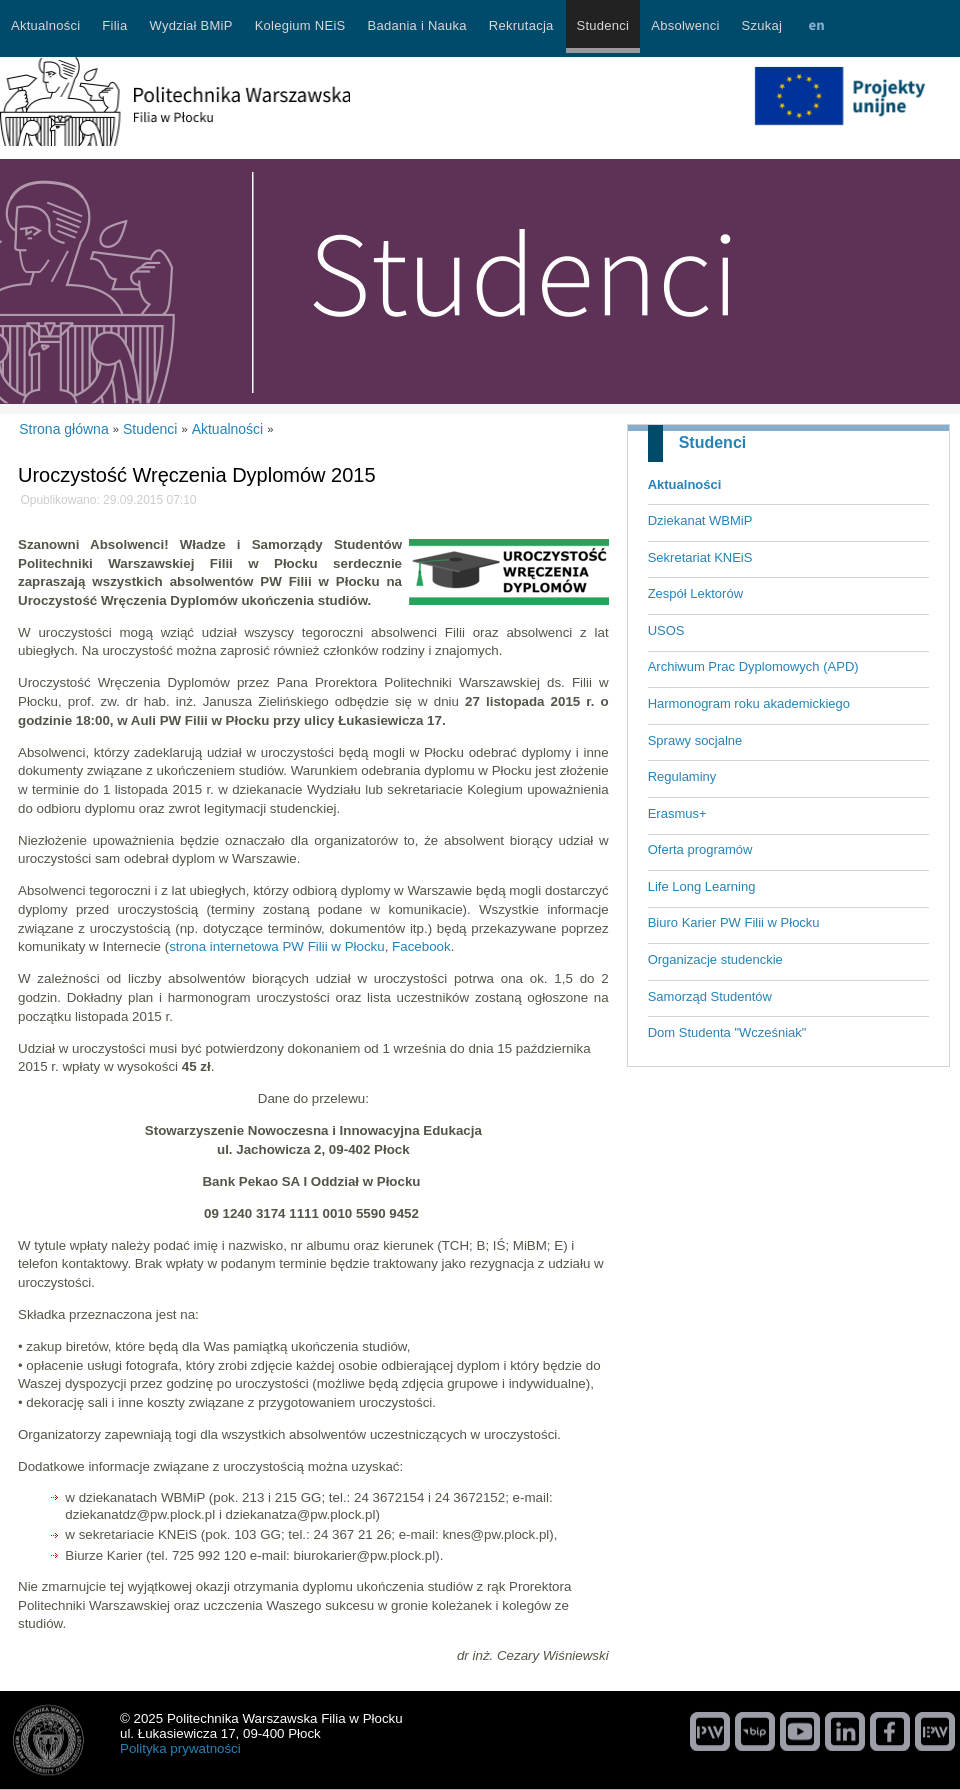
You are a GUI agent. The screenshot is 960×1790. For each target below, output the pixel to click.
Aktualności (685, 484)
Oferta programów (700, 849)
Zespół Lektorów (695, 593)
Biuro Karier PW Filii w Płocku (734, 922)
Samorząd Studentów (710, 996)
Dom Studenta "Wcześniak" (727, 1032)
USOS (666, 630)
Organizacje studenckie (715, 959)
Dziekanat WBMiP (700, 520)
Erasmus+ (677, 813)
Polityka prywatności (180, 1748)
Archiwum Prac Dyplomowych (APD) (753, 666)
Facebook (421, 946)
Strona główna (64, 429)
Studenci (713, 442)
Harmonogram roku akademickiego (749, 703)
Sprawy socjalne (695, 740)
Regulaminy (682, 776)
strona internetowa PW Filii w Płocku (277, 946)
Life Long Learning (702, 886)
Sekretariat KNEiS (700, 557)
